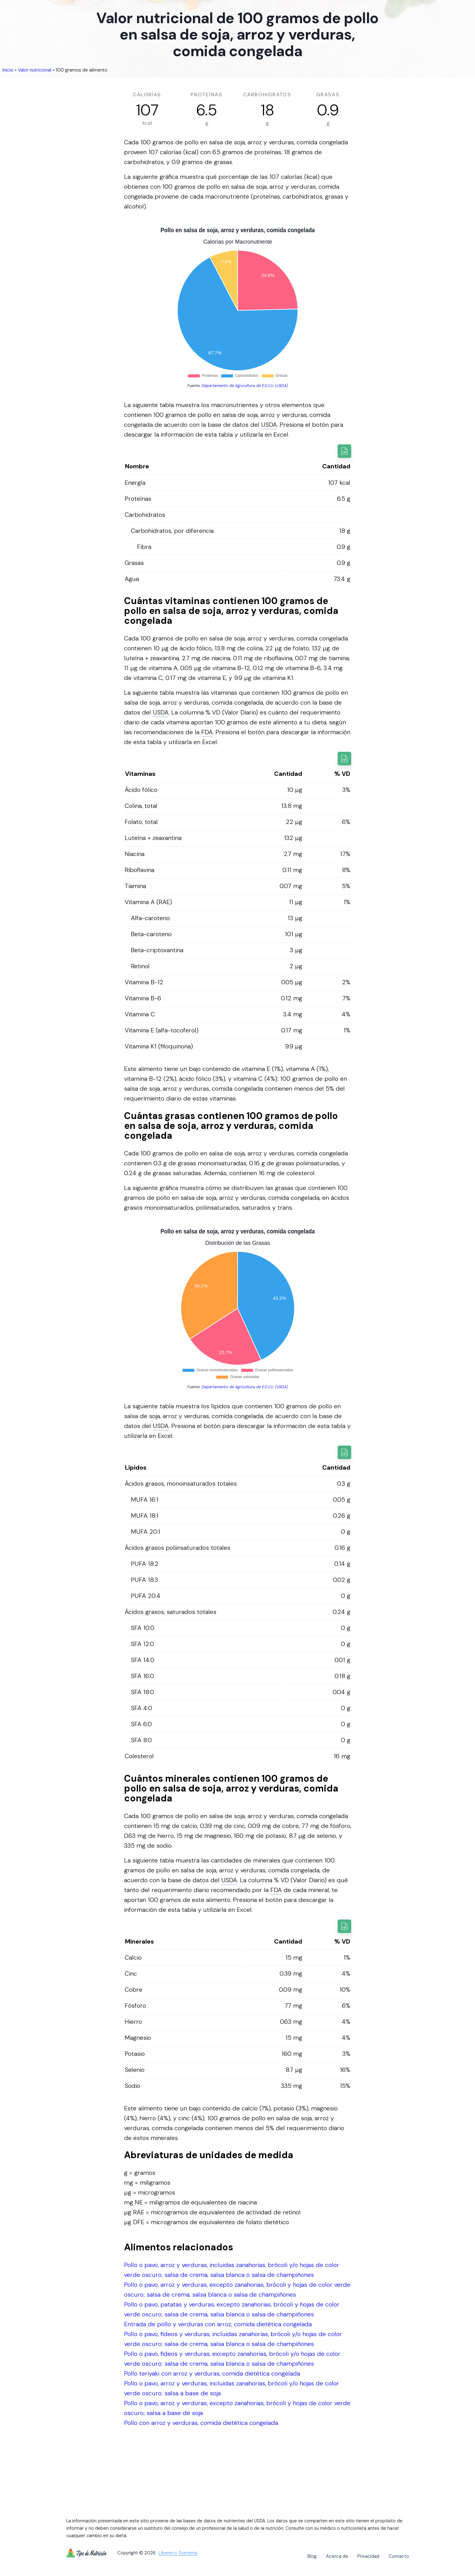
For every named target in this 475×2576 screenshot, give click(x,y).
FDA (207, 732)
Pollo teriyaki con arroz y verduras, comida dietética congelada (212, 2373)
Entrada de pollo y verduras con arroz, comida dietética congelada (218, 2324)
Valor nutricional (34, 70)
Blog (312, 2556)
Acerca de (337, 2556)
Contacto (399, 2556)
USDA (269, 425)
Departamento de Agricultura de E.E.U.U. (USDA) (245, 385)
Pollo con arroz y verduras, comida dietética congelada (201, 2423)
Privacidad (368, 2556)
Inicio (7, 70)
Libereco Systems (178, 2553)
